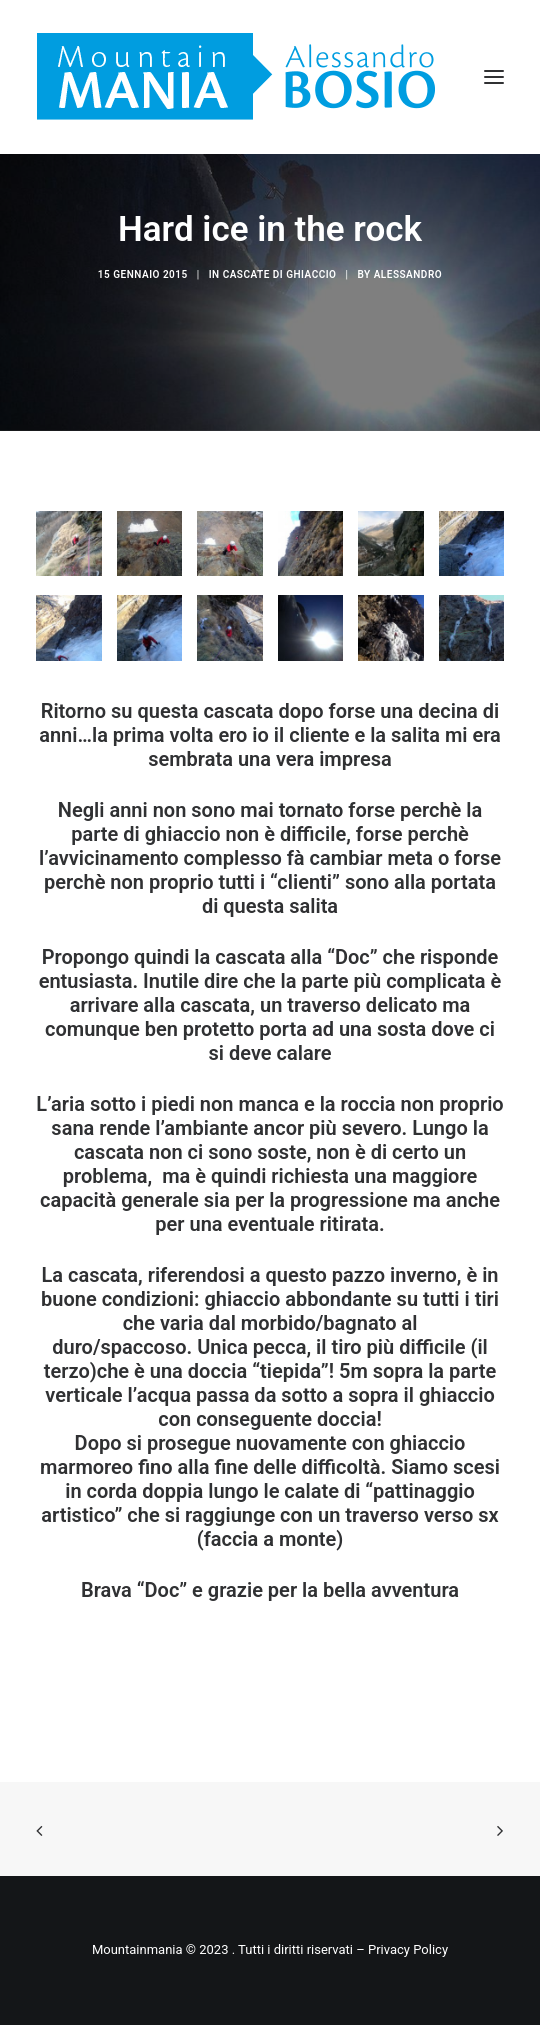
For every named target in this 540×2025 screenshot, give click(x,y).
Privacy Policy (408, 1949)
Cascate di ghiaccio (280, 274)
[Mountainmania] (236, 77)
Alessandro (408, 274)
